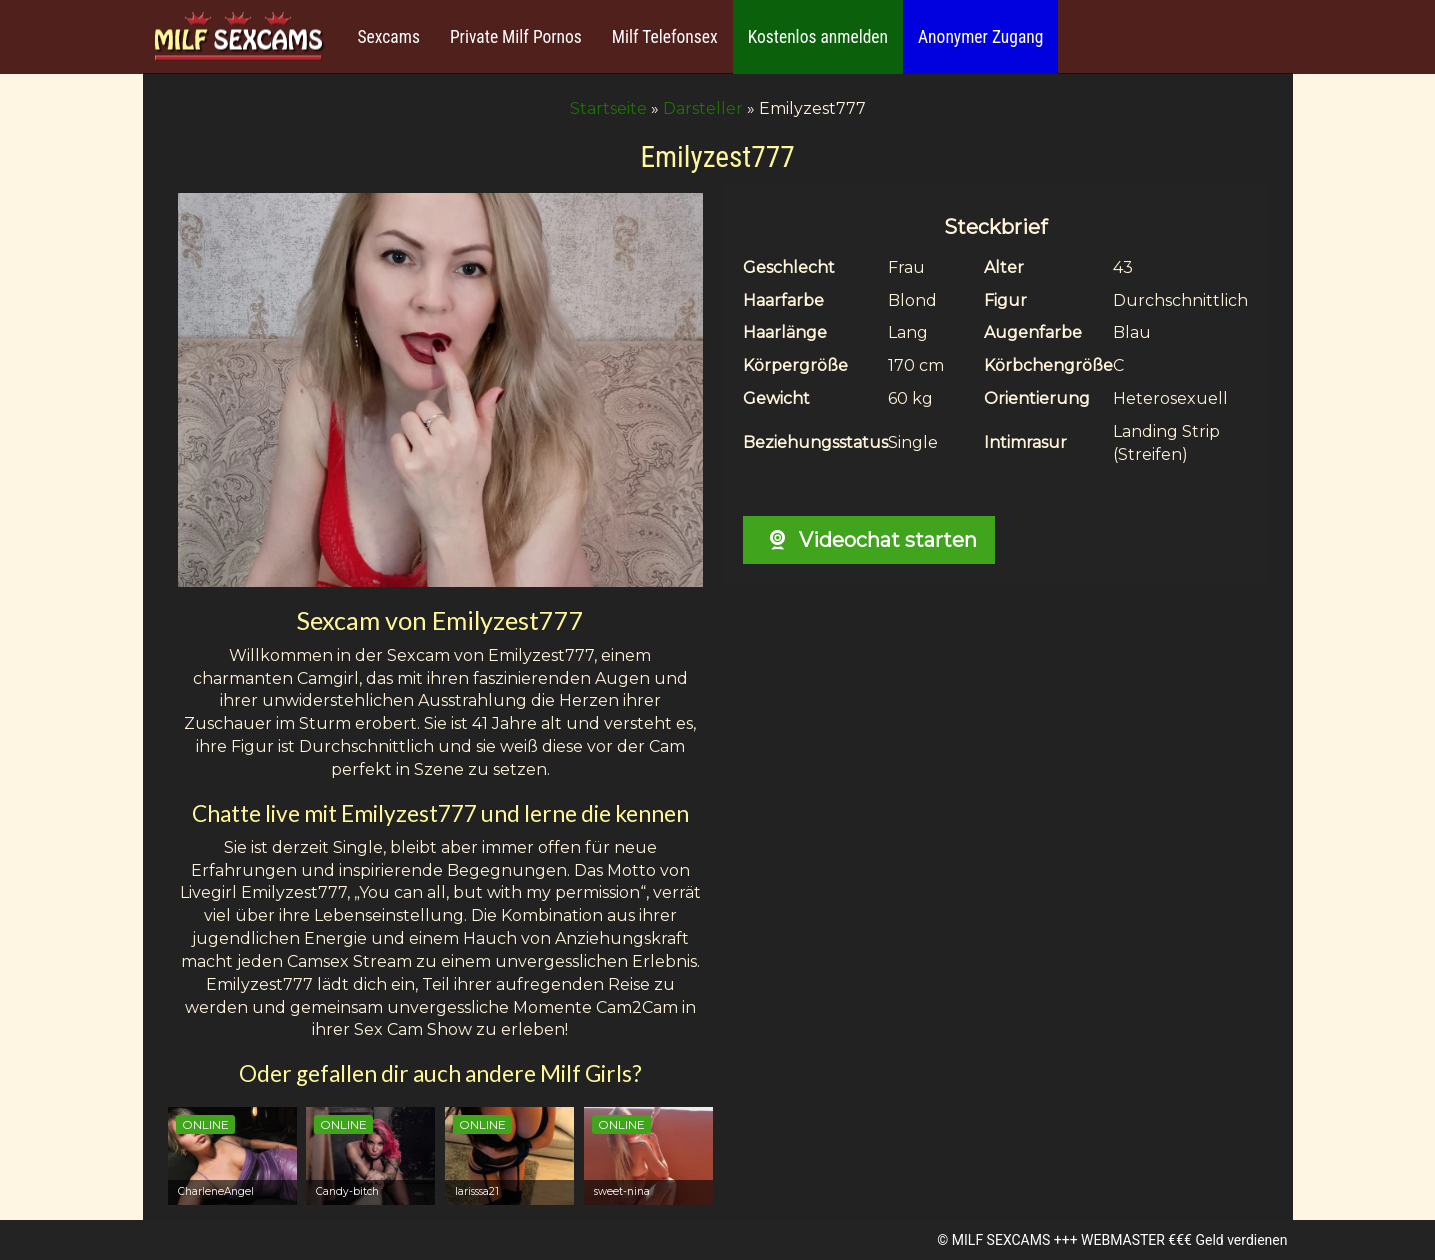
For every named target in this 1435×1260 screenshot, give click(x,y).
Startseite (608, 108)
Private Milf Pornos (516, 37)
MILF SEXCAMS (1001, 1240)
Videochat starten (868, 540)
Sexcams (389, 37)
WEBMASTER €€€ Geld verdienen (1184, 1240)
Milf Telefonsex (665, 37)
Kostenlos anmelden (818, 37)
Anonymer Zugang (980, 37)
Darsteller (703, 108)
